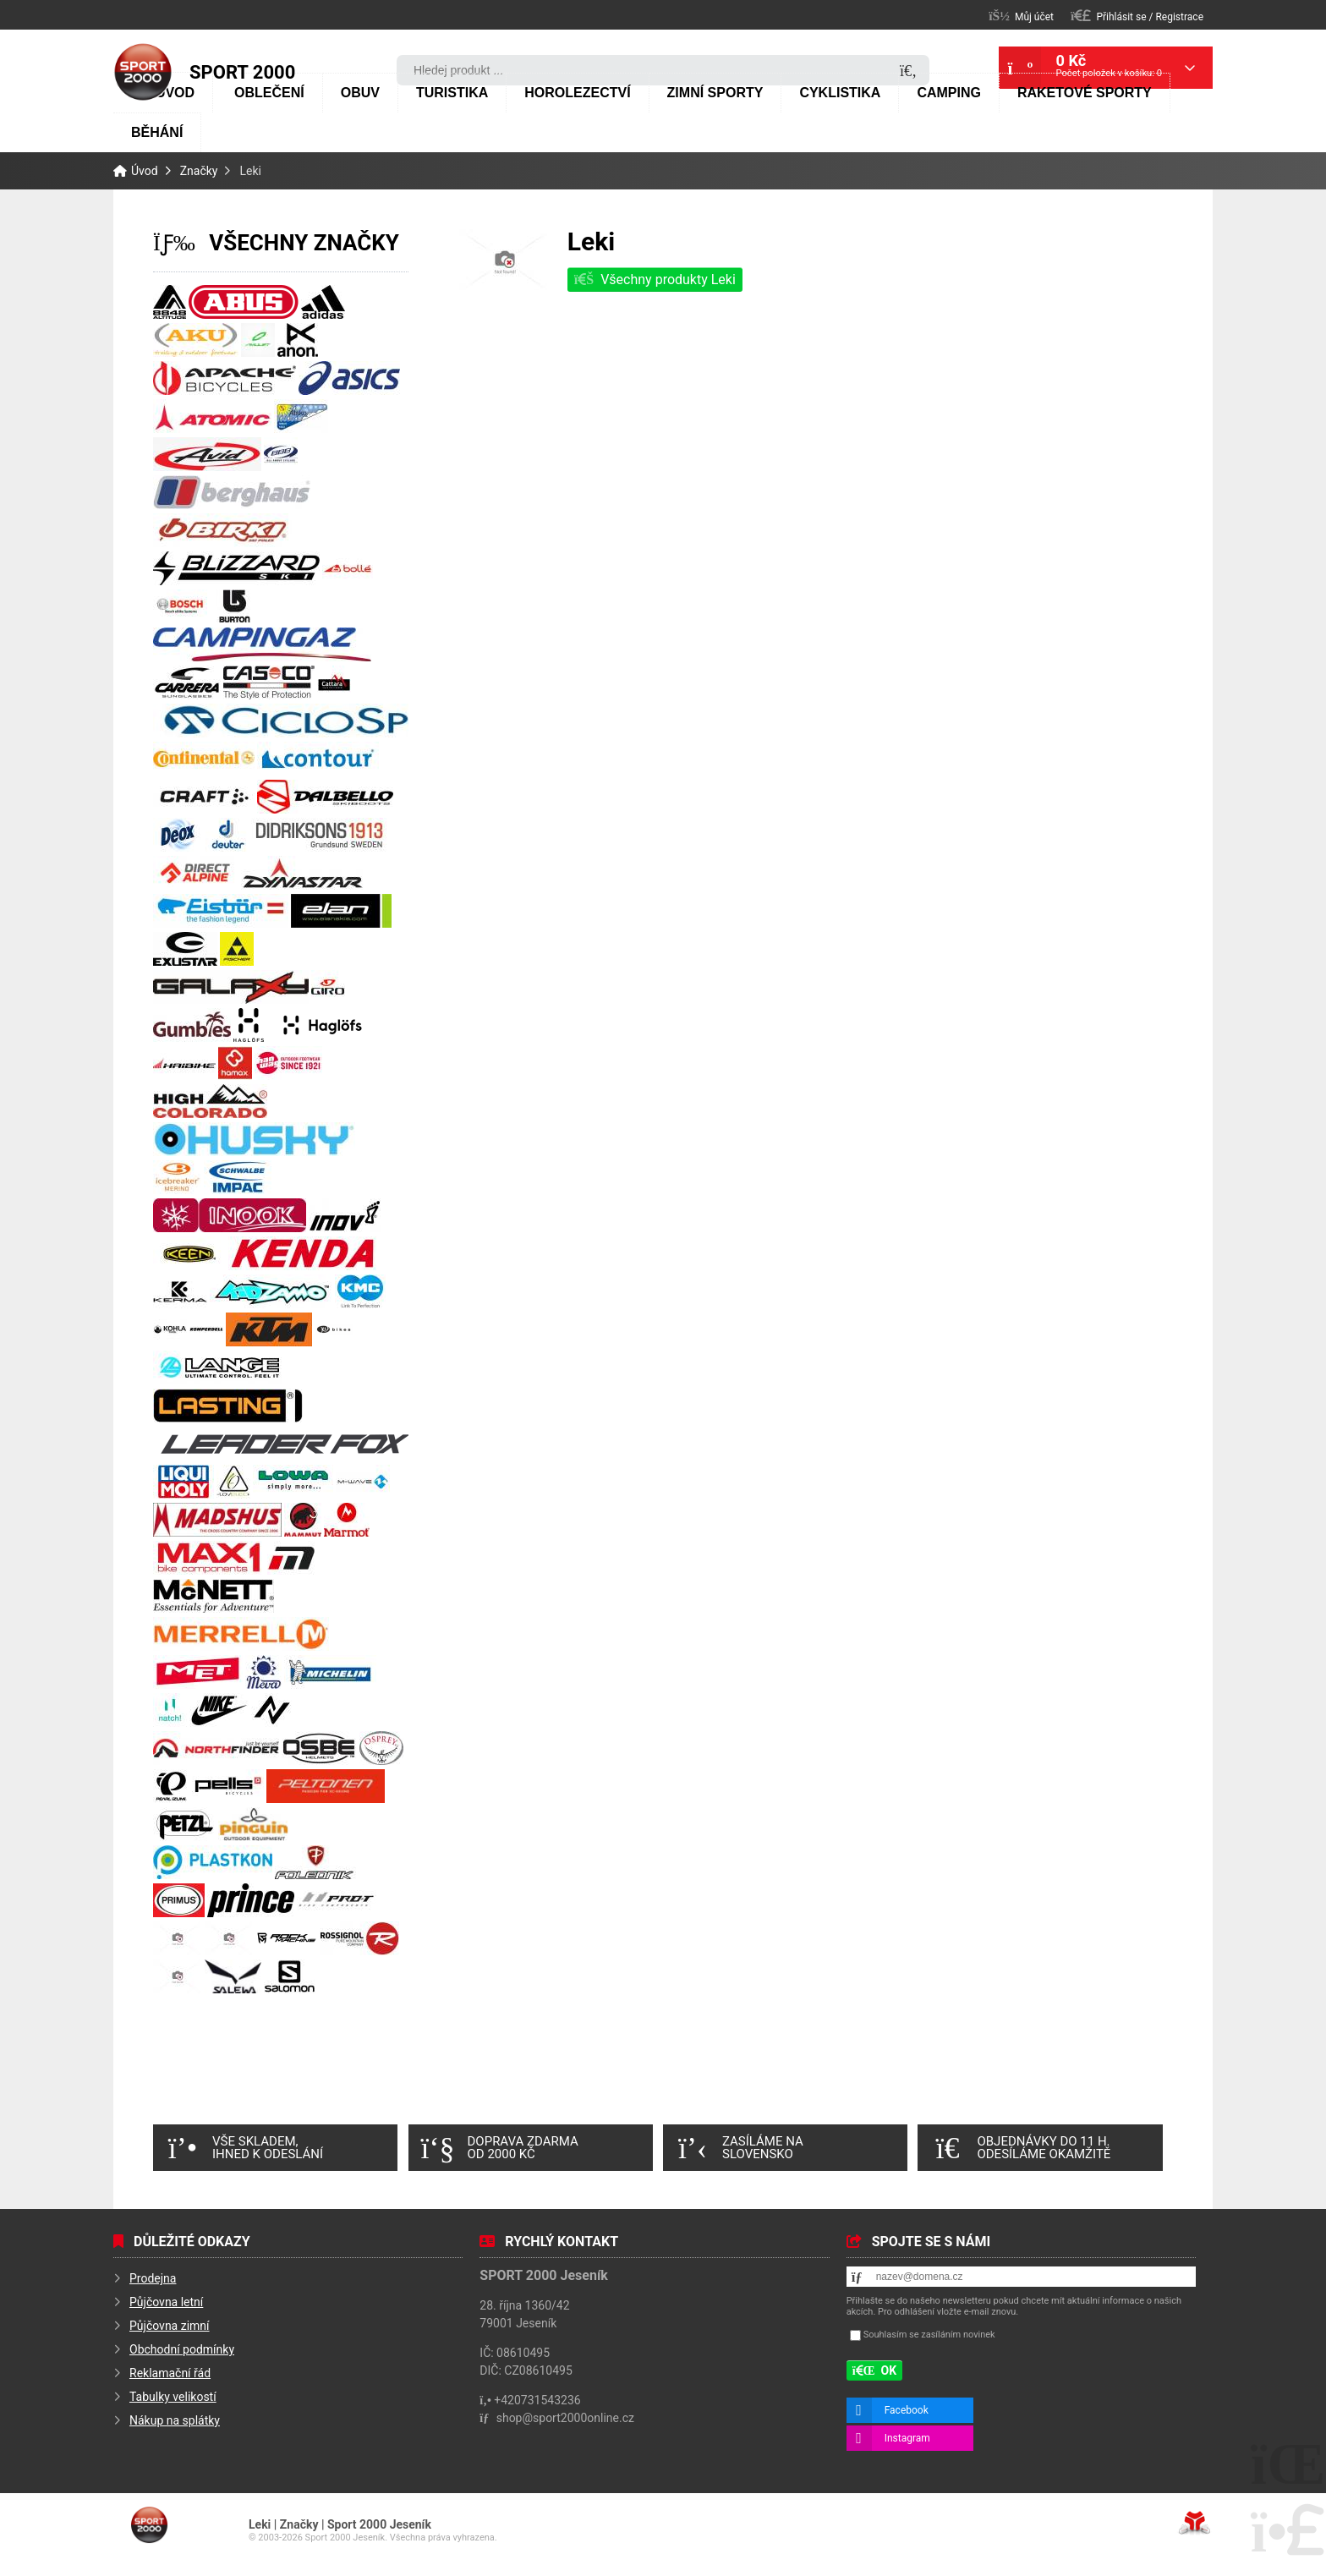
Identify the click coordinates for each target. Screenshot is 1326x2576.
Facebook (907, 2410)
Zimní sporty (715, 92)
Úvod (143, 71)
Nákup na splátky (174, 2420)
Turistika (452, 92)
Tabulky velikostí (172, 2396)
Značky (199, 171)
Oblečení (269, 92)
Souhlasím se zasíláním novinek (929, 2334)
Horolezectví (577, 92)
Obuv (360, 92)
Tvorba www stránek (1194, 2522)
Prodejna (152, 2278)
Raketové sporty (1084, 92)
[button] (1137, 15)
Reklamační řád (170, 2373)
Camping (949, 92)
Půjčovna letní (166, 2302)
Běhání (157, 132)
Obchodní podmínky (181, 2349)
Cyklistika (839, 92)
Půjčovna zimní (169, 2325)
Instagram (907, 2438)
